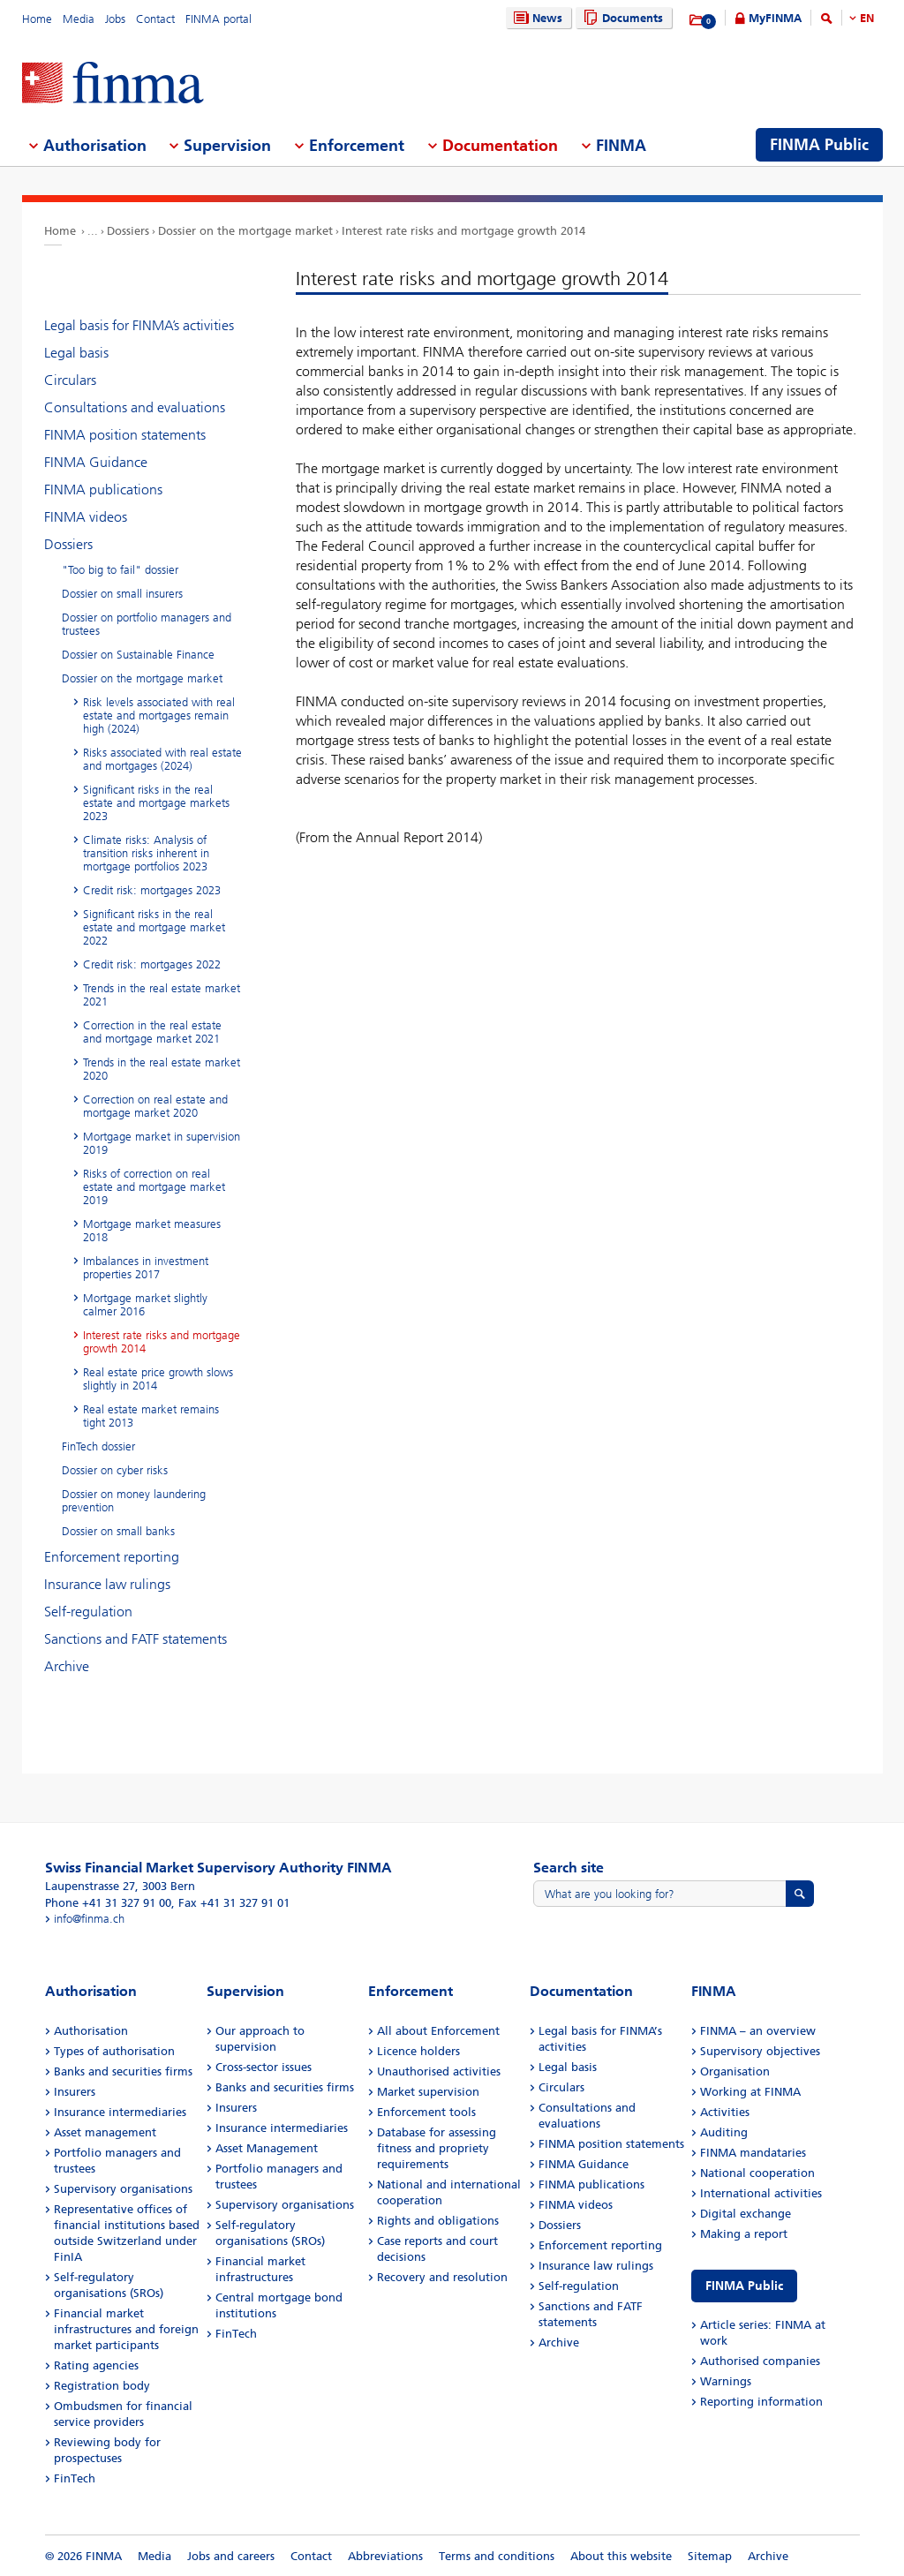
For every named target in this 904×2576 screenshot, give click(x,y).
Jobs (115, 19)
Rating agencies (96, 2365)
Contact (155, 19)
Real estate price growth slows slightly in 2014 (158, 1379)
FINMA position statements (125, 434)
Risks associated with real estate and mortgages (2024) (162, 759)
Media (78, 19)
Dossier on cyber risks (115, 1470)
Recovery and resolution (442, 2277)
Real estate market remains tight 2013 (151, 1416)
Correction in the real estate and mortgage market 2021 (152, 1032)
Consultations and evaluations (134, 407)
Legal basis (76, 352)
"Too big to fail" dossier (120, 569)
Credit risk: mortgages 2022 (152, 964)
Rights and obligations (438, 2220)
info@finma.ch (89, 1918)
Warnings (725, 2381)
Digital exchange (745, 2213)
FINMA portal (218, 19)
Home (37, 19)
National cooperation (757, 2173)
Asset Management (266, 2148)
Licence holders (418, 2051)
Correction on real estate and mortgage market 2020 (155, 1106)
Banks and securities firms (123, 2071)
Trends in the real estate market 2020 (161, 1069)
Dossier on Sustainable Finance (138, 654)
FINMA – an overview (758, 2030)
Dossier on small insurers (122, 593)
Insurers (74, 2091)
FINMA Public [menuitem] (819, 144)
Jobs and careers (231, 2556)
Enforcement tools (426, 2112)
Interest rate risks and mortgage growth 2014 (463, 230)
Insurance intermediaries (120, 2112)
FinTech (74, 2478)
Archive (66, 1666)
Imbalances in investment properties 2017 (145, 1267)
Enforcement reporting (111, 1556)
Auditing (724, 2132)
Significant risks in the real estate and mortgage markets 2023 (156, 803)
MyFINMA (775, 18)
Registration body (102, 2385)
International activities (761, 2193)
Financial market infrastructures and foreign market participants (126, 2329)
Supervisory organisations (123, 2189)
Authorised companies (760, 2361)
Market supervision (428, 2091)
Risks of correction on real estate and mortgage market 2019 (154, 1187)
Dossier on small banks (118, 1531)
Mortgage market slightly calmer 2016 (145, 1305)
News (535, 18)
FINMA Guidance (95, 462)
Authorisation (91, 2030)
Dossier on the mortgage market (245, 230)
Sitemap (710, 2556)
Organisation (735, 2071)
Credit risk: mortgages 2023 (152, 890)
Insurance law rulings (107, 1584)
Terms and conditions (496, 2556)
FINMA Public (744, 2286)
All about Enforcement (438, 2030)
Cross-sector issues (263, 2067)
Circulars (70, 380)
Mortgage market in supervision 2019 (161, 1143)
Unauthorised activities (439, 2071)
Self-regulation (88, 1611)
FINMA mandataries (753, 2152)
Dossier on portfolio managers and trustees (146, 624)
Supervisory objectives (760, 2051)
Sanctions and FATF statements (135, 1639)
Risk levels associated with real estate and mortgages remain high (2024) (159, 715)
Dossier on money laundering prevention (134, 1501)
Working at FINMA (750, 2091)
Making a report (743, 2234)
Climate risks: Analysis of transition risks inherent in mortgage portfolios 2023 (146, 853)
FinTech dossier (98, 1446)
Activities (725, 2112)
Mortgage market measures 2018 (152, 1230)
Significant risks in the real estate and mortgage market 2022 (154, 927)
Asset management (105, 2132)
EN (867, 18)
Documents (621, 18)
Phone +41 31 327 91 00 (108, 1902)
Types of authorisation (114, 2051)
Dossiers (128, 230)
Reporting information (761, 2401)
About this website (621, 2556)
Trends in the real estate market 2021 (161, 995)
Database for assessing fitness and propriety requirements (436, 2148)
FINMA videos (85, 516)
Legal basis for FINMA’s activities (139, 325)
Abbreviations (385, 2556)
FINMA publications (103, 489)
